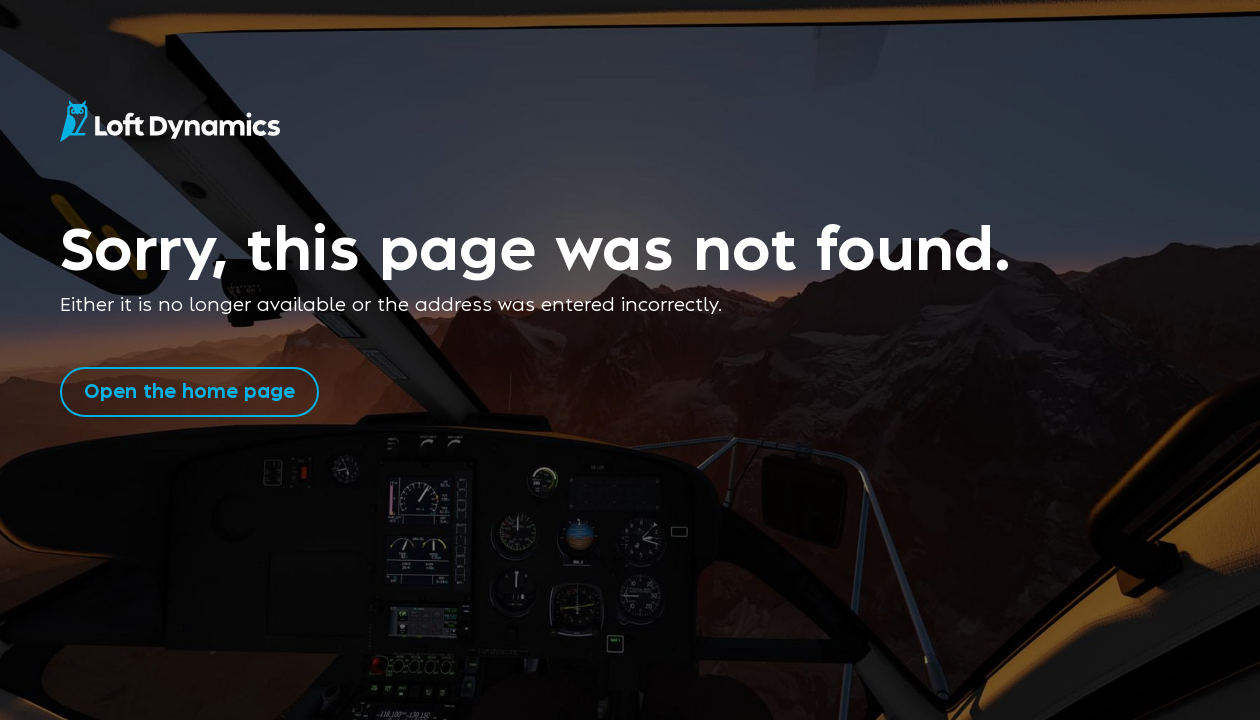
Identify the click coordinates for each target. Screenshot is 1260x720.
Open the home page (189, 389)
